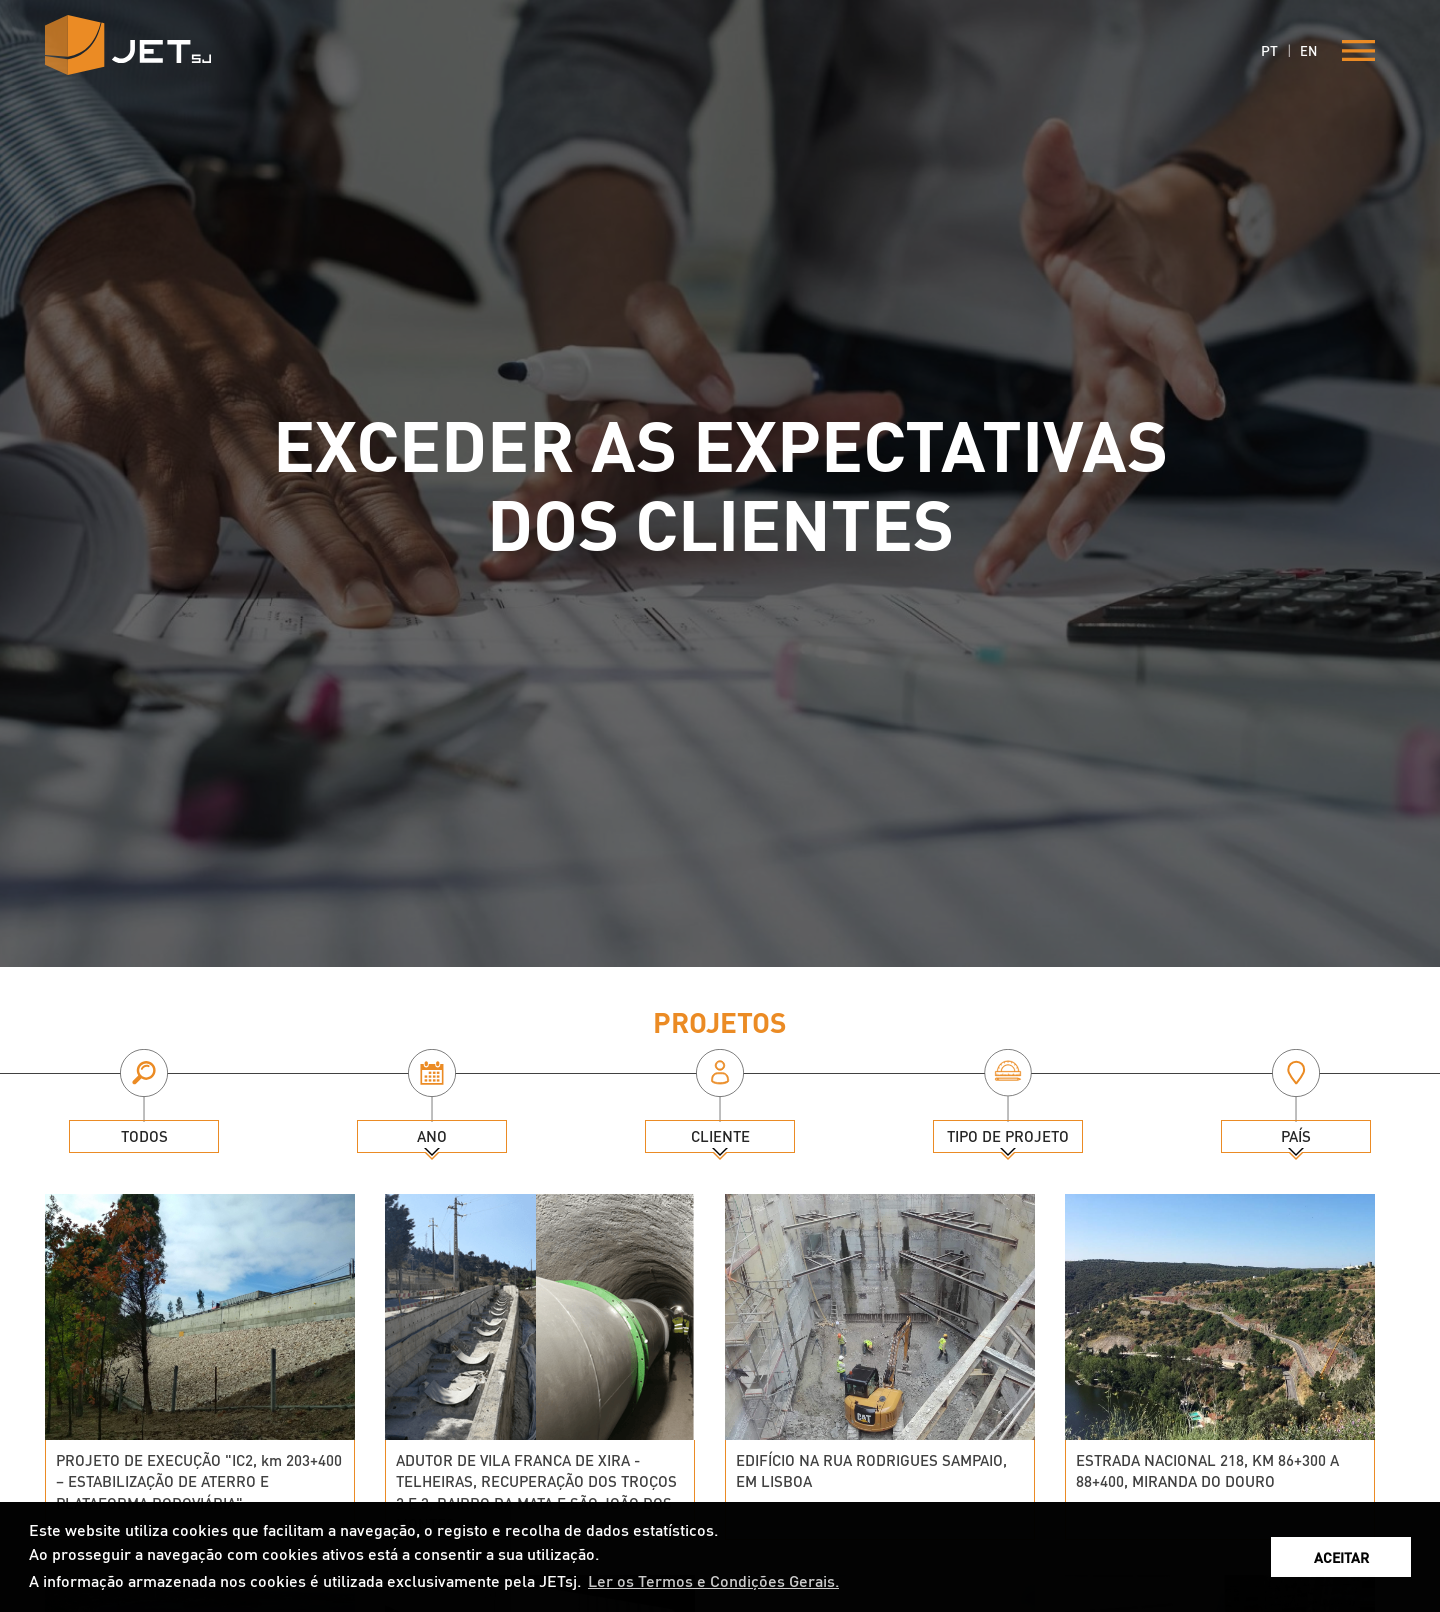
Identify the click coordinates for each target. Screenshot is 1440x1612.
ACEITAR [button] (1341, 1557)
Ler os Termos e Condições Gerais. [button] (713, 1580)
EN (1308, 50)
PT (1269, 50)
